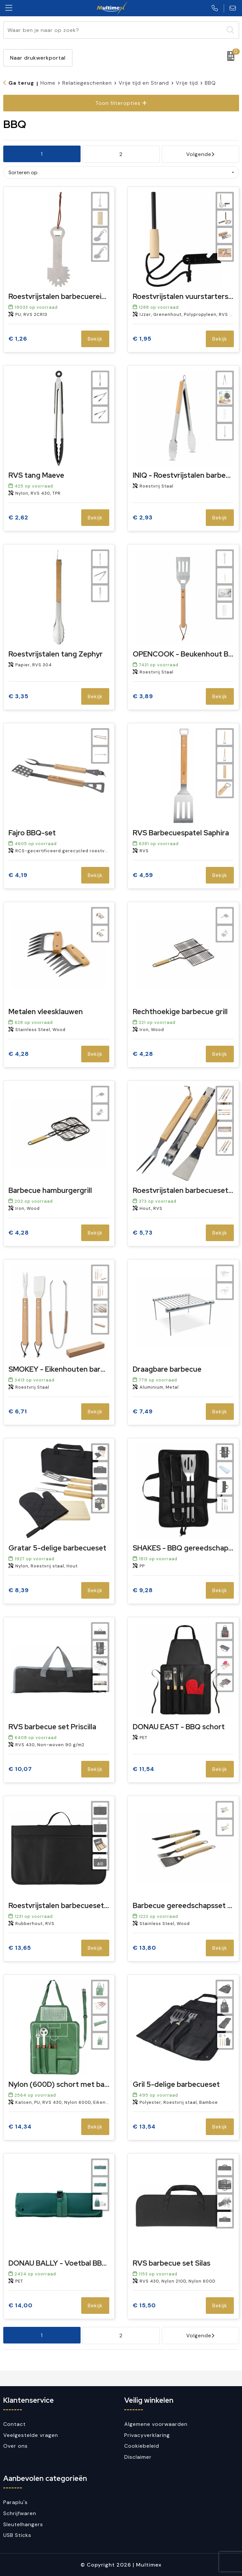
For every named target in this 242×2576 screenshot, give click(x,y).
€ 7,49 (143, 1411)
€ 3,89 (143, 696)
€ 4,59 (143, 875)
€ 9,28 (143, 1590)
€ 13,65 (19, 1948)
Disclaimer (138, 2457)
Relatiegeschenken (87, 82)
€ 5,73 (143, 1233)
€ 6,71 (17, 1411)
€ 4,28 (18, 1054)
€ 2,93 (143, 517)
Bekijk (95, 338)
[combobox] (113, 30)
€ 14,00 (20, 2305)
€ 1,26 (17, 339)
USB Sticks (17, 2535)
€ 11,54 (143, 1769)
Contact (14, 2424)
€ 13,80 (144, 1948)
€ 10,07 (20, 1769)
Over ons (15, 2445)
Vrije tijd (187, 82)
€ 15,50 (144, 2305)
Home (47, 82)
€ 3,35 (18, 696)
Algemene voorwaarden (156, 2424)
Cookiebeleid (141, 2445)
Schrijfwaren (19, 2513)
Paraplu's (15, 2502)
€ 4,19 (17, 875)
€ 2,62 (18, 517)
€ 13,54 (144, 2126)
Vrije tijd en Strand (144, 82)
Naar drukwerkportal (38, 57)
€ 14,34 (20, 2126)
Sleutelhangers (23, 2524)
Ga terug (21, 82)
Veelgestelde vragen (30, 2435)
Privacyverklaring (147, 2435)
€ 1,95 (142, 339)
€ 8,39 (18, 1590)
